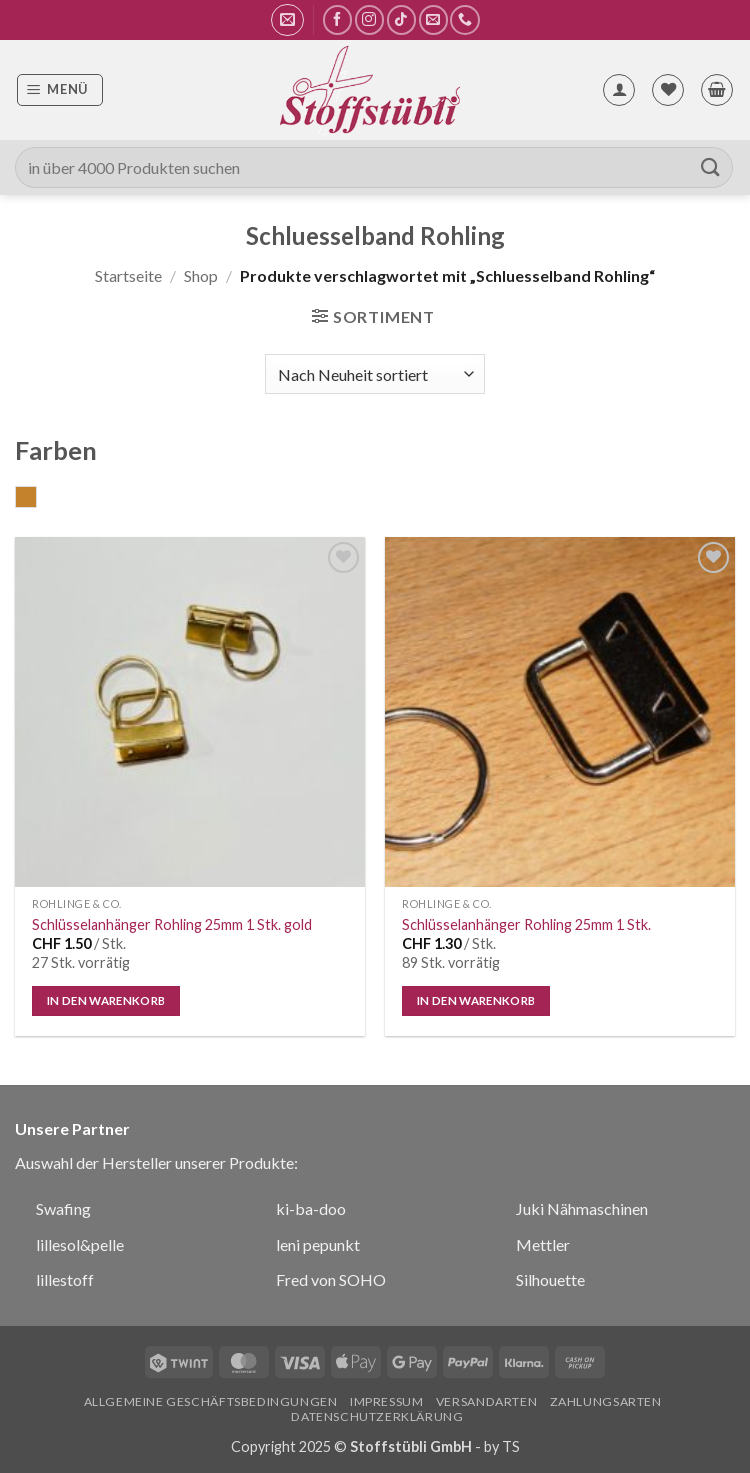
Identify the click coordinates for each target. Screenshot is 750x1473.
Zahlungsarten (606, 1401)
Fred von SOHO (331, 1279)
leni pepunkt (318, 1244)
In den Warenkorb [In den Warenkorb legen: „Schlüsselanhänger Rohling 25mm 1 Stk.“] (476, 1000)
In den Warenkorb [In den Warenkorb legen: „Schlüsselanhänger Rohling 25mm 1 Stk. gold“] (106, 1000)
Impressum (387, 1401)
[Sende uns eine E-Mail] (433, 19)
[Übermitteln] (711, 167)
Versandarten (486, 1401)
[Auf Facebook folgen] (337, 19)
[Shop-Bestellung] (374, 374)
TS (511, 1446)
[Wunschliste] (668, 90)
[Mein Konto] (619, 90)
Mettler (543, 1244)
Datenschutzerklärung (377, 1416)
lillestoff (65, 1279)
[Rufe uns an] (464, 19)
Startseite (128, 275)
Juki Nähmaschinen (582, 1208)
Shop (201, 275)
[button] (287, 20)
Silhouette (550, 1279)
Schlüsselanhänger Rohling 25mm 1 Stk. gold (172, 924)
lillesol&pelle (80, 1244)
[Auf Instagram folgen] (369, 19)
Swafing (63, 1208)
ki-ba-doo (311, 1208)
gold (36, 499)
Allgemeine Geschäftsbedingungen (211, 1401)
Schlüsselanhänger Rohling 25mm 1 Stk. (526, 924)
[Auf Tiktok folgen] (401, 19)
